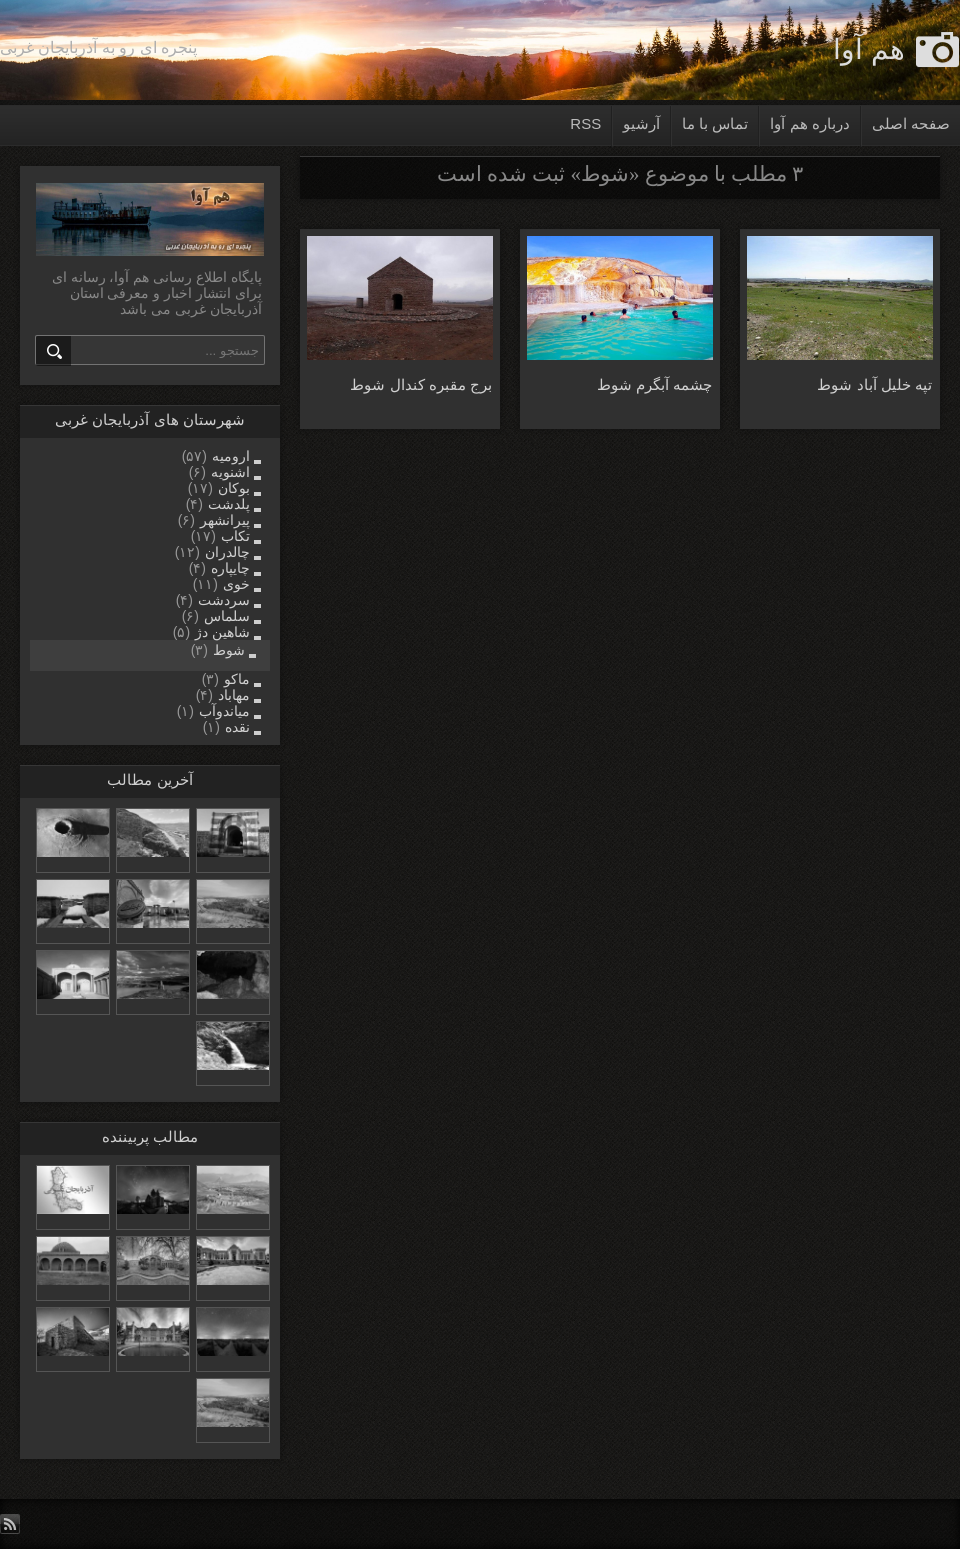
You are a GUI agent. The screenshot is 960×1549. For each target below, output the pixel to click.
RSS (585, 123)
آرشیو (641, 123)
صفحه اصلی (911, 123)
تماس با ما (715, 123)
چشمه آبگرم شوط (654, 384)
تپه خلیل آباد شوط (874, 384)
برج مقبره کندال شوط (421, 384)
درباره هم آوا (809, 123)
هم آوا (869, 49)
